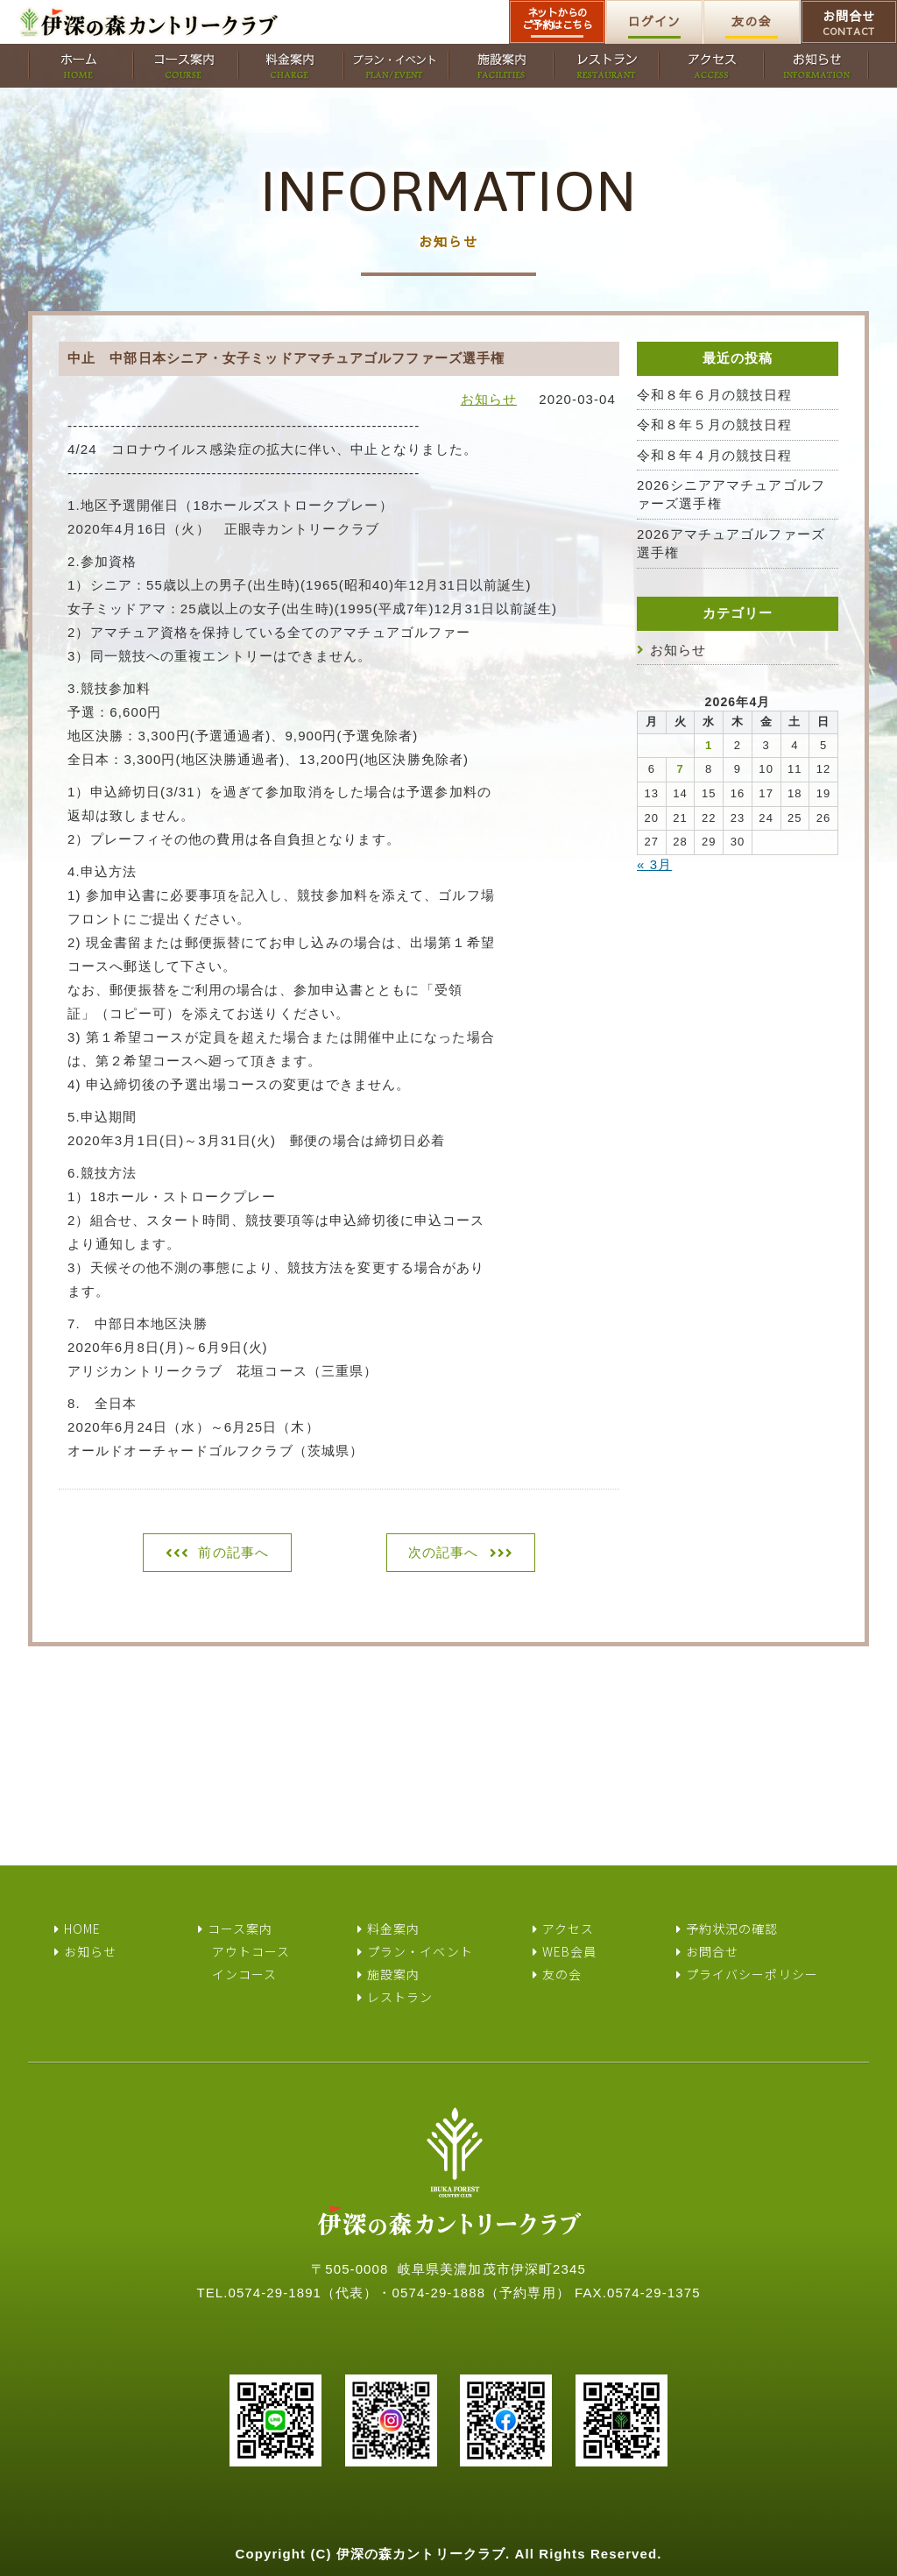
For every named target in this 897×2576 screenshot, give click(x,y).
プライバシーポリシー (752, 1974)
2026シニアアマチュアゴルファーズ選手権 (731, 494)
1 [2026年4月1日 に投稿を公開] (708, 745)
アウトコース (251, 1951)
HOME (82, 1928)
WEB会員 (569, 1951)
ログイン (654, 21)
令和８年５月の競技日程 (714, 424)
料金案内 (393, 1928)
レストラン (400, 1997)
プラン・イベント (420, 1951)
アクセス (568, 1928)
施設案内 (393, 1974)
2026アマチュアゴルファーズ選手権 (731, 543)
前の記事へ (233, 1552)
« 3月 (654, 864)
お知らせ (489, 399)
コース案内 (240, 1928)
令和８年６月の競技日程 (714, 394)
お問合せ (848, 23)
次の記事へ (443, 1552)
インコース (245, 1974)
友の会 (751, 21)
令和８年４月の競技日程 (714, 455)
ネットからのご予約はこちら (557, 18)
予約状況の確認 (732, 1928)
